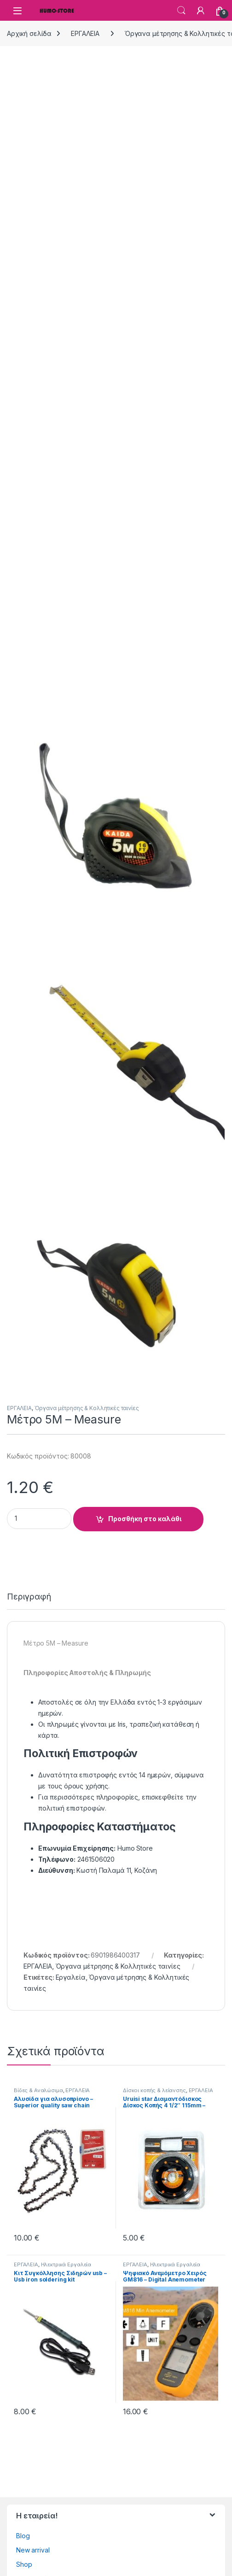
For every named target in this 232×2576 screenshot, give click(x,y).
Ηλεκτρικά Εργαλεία (66, 2264)
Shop (24, 2564)
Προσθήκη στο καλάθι (144, 1519)
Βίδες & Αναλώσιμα (38, 2090)
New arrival (32, 2550)
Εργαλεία (71, 1977)
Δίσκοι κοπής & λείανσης (154, 2090)
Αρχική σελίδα (29, 33)
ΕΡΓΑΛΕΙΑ (85, 33)
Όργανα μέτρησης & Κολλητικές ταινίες (87, 1408)
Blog (22, 2536)
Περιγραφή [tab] (29, 1597)
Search (181, 11)
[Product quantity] (39, 1518)
